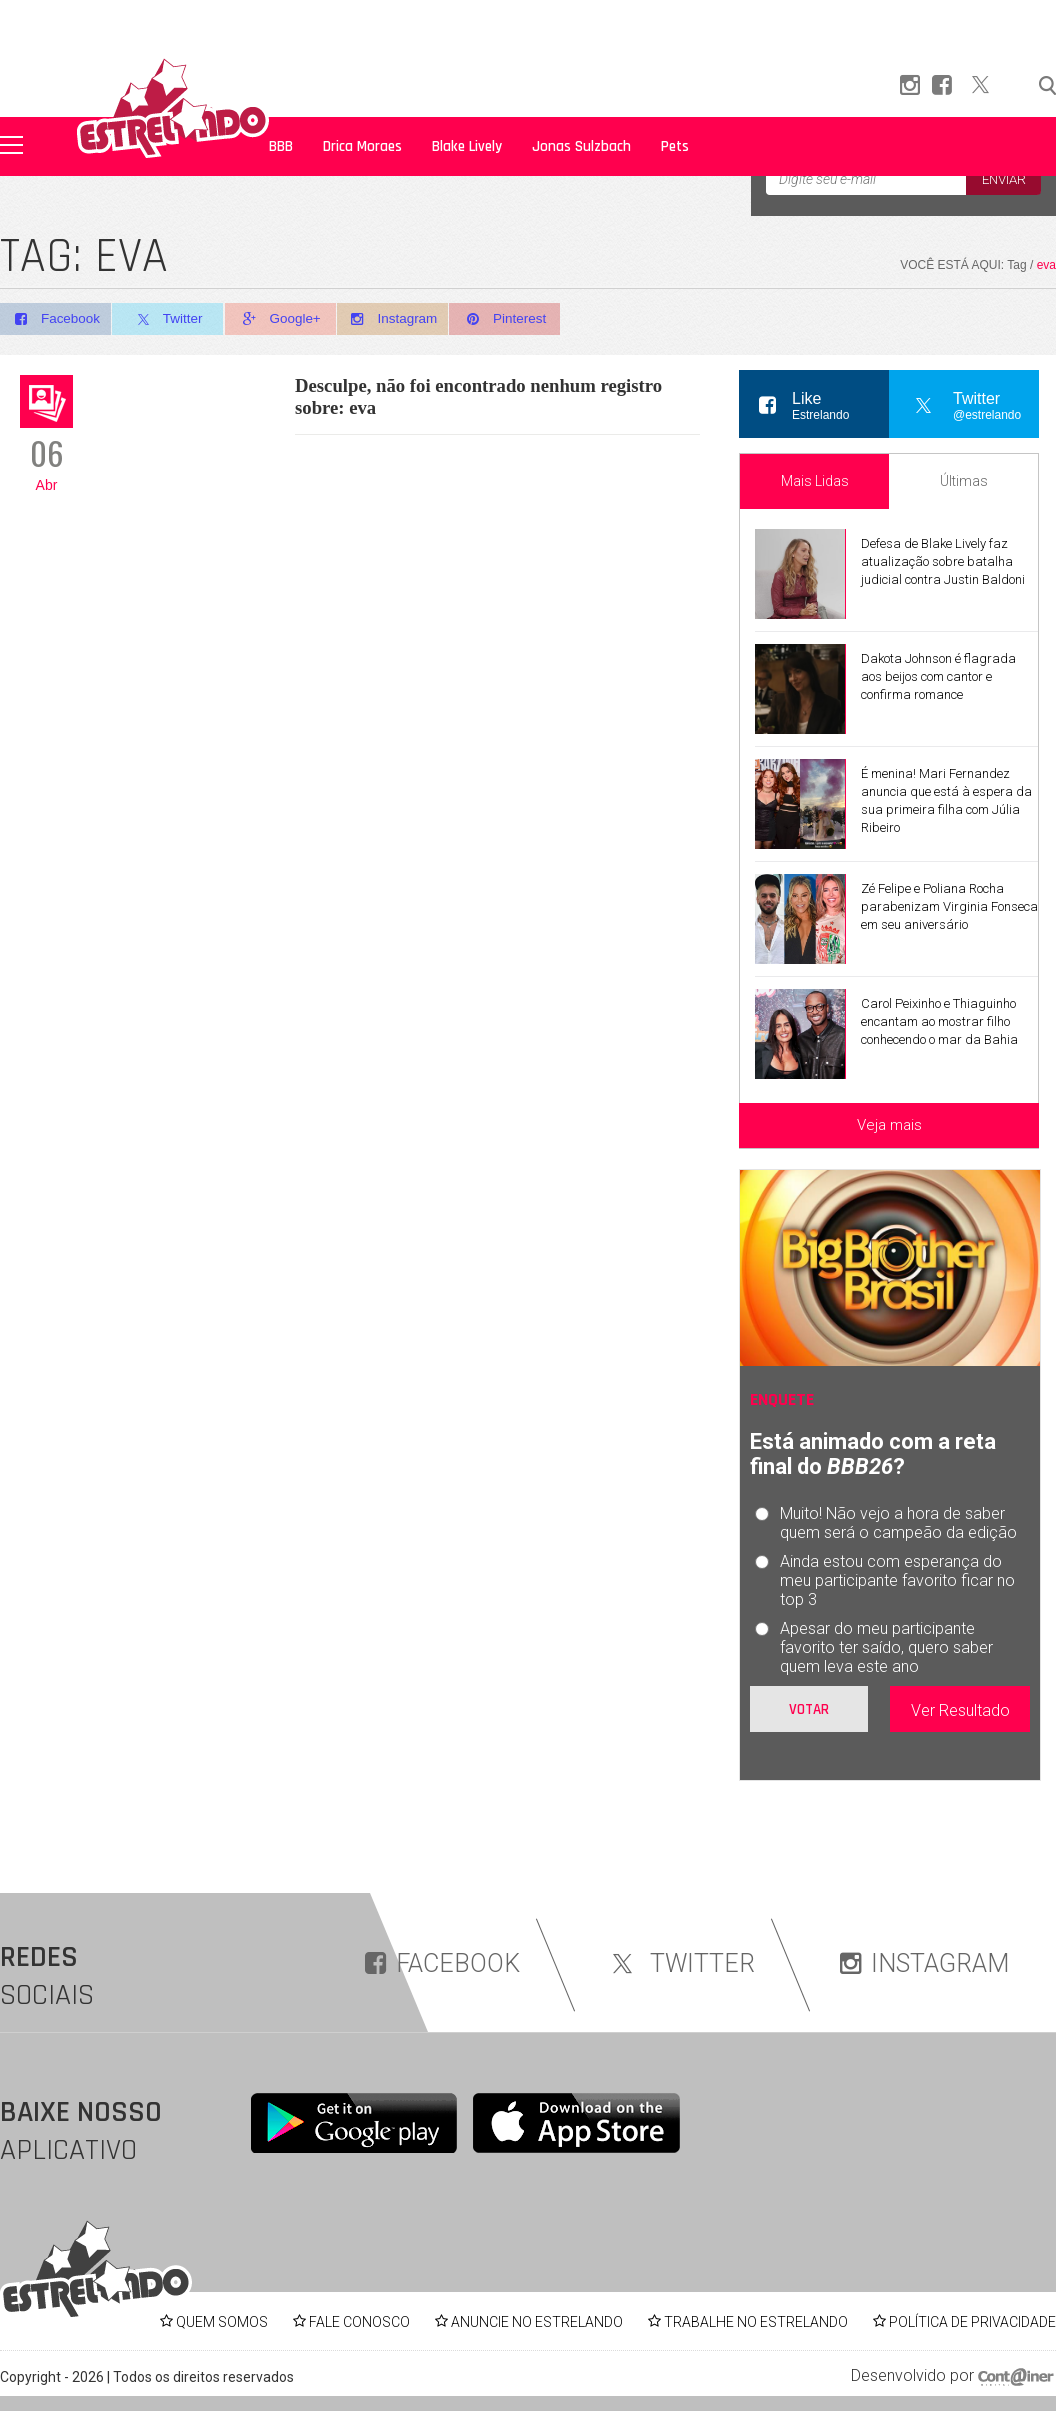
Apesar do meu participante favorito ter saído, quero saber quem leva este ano (886, 1647)
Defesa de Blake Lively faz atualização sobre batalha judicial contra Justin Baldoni (943, 561)
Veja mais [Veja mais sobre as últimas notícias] (889, 1125)
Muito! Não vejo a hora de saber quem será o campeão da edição (898, 1523)
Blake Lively (467, 146)
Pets (675, 146)
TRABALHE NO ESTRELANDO (756, 2322)
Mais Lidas (815, 481)
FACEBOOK (442, 1963)
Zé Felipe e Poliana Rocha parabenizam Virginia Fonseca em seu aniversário (949, 906)
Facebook (55, 319)
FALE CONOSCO (359, 2322)
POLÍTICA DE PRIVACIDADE (972, 2322)
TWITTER (680, 1963)
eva (1046, 265)
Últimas (964, 481)
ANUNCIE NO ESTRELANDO (537, 2322)
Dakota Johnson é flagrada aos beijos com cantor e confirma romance (938, 676)
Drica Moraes (362, 146)
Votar (809, 1709)
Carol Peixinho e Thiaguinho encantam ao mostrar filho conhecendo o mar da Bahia (939, 1021)
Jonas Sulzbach (581, 146)
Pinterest (519, 319)
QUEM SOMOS (222, 2322)
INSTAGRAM (924, 1963)
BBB (281, 146)
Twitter (171, 320)
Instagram (403, 319)
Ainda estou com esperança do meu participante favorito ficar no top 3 (897, 1580)
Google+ (288, 319)
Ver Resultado (960, 1710)
